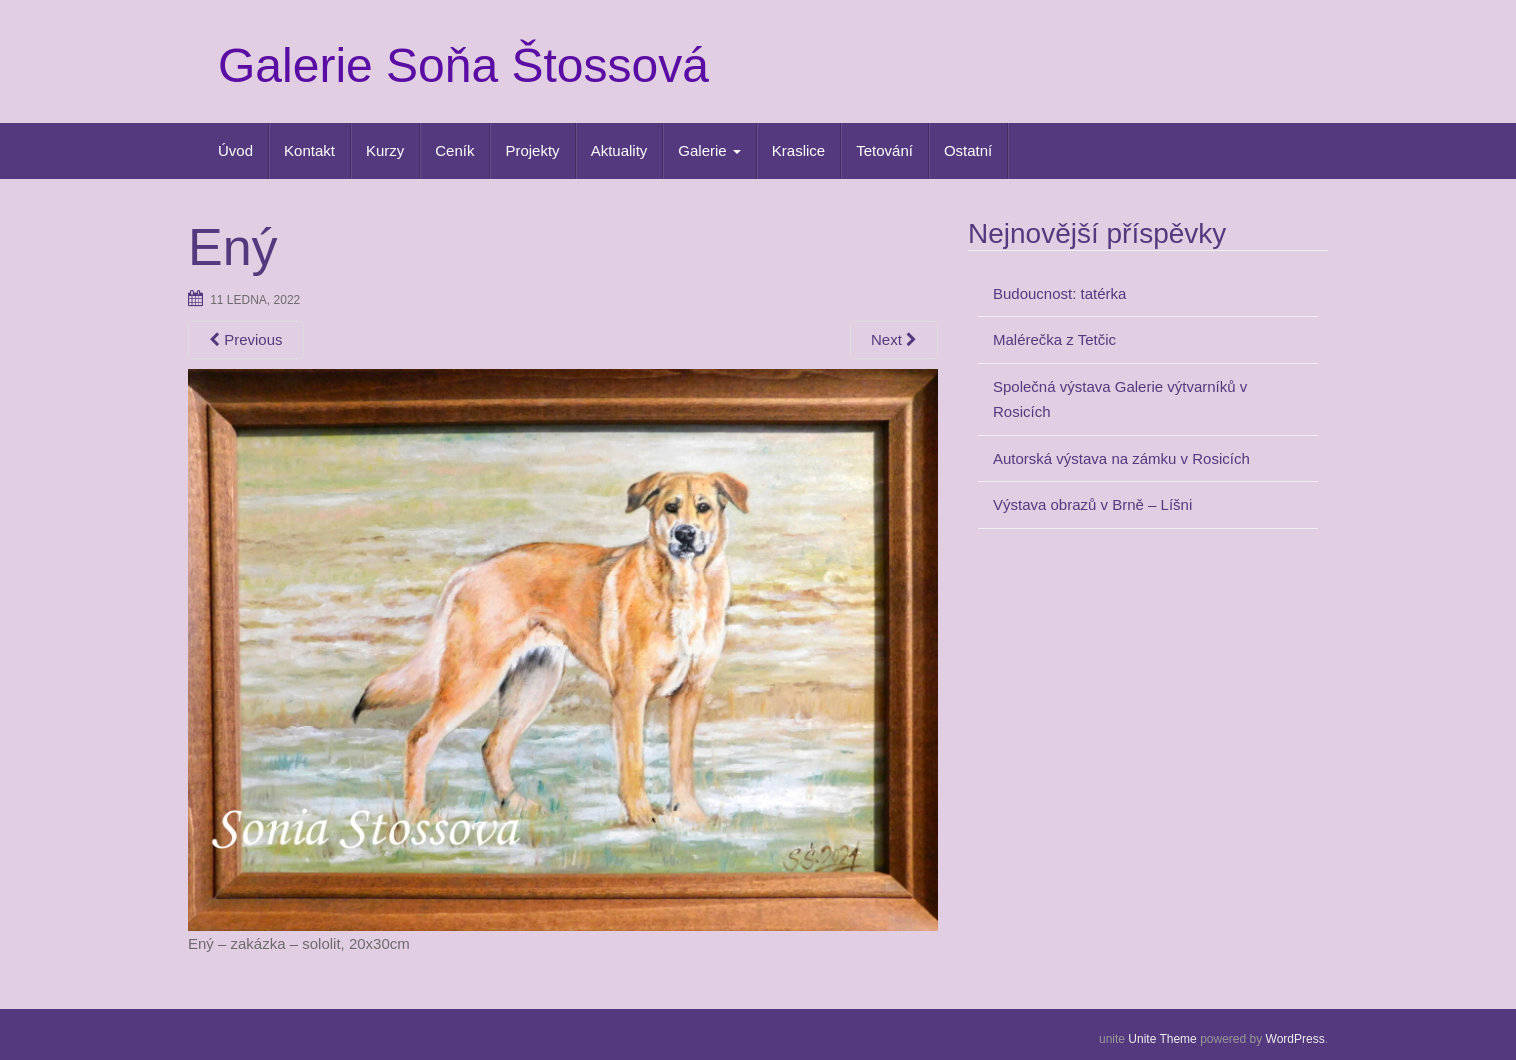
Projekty (532, 150)
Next (894, 339)
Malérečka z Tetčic (1054, 339)
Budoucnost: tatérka (1059, 293)
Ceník (454, 150)
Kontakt (309, 150)
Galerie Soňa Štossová (463, 65)
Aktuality (619, 150)
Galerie (709, 150)
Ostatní (968, 150)
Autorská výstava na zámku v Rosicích (1121, 458)
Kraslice (798, 150)
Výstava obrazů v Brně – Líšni (1092, 504)
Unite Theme (1162, 1039)
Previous (246, 339)
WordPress (1295, 1039)
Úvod (235, 150)
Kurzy (385, 150)
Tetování (884, 150)
